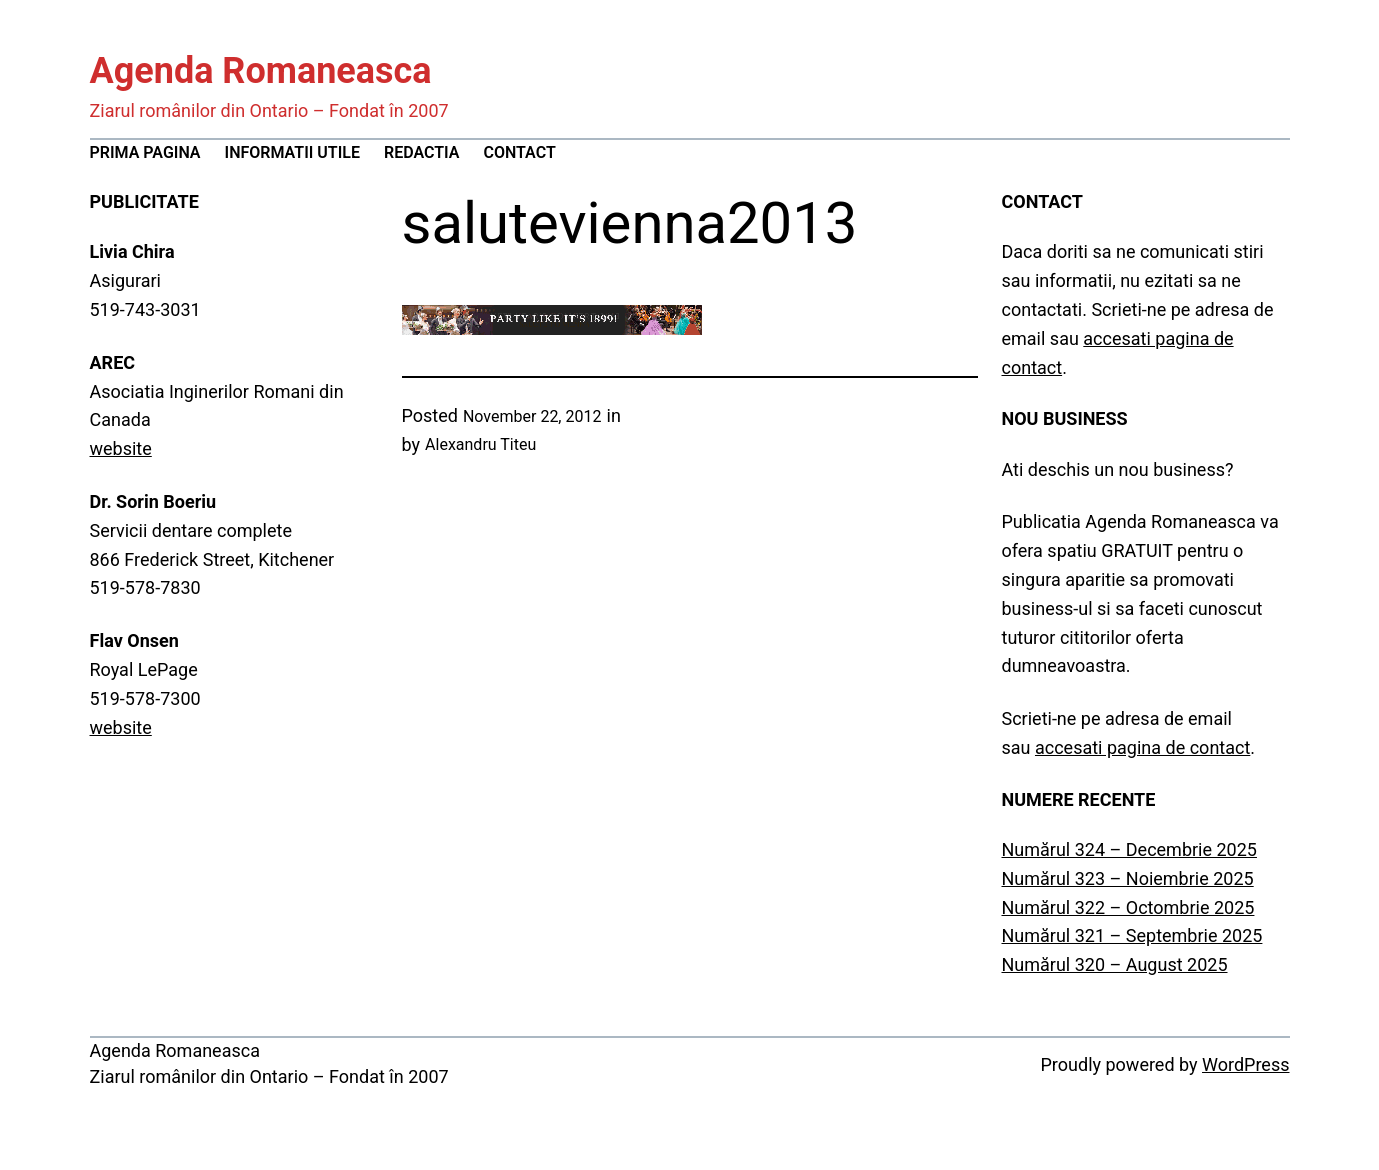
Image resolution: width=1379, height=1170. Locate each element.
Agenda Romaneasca (261, 71)
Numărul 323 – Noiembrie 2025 (1128, 878)
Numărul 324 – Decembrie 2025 (1129, 849)
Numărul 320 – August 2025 (1115, 964)
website (121, 448)
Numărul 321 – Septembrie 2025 (1132, 935)
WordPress (1245, 1064)
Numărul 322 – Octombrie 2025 (1128, 907)
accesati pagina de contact (1142, 747)
